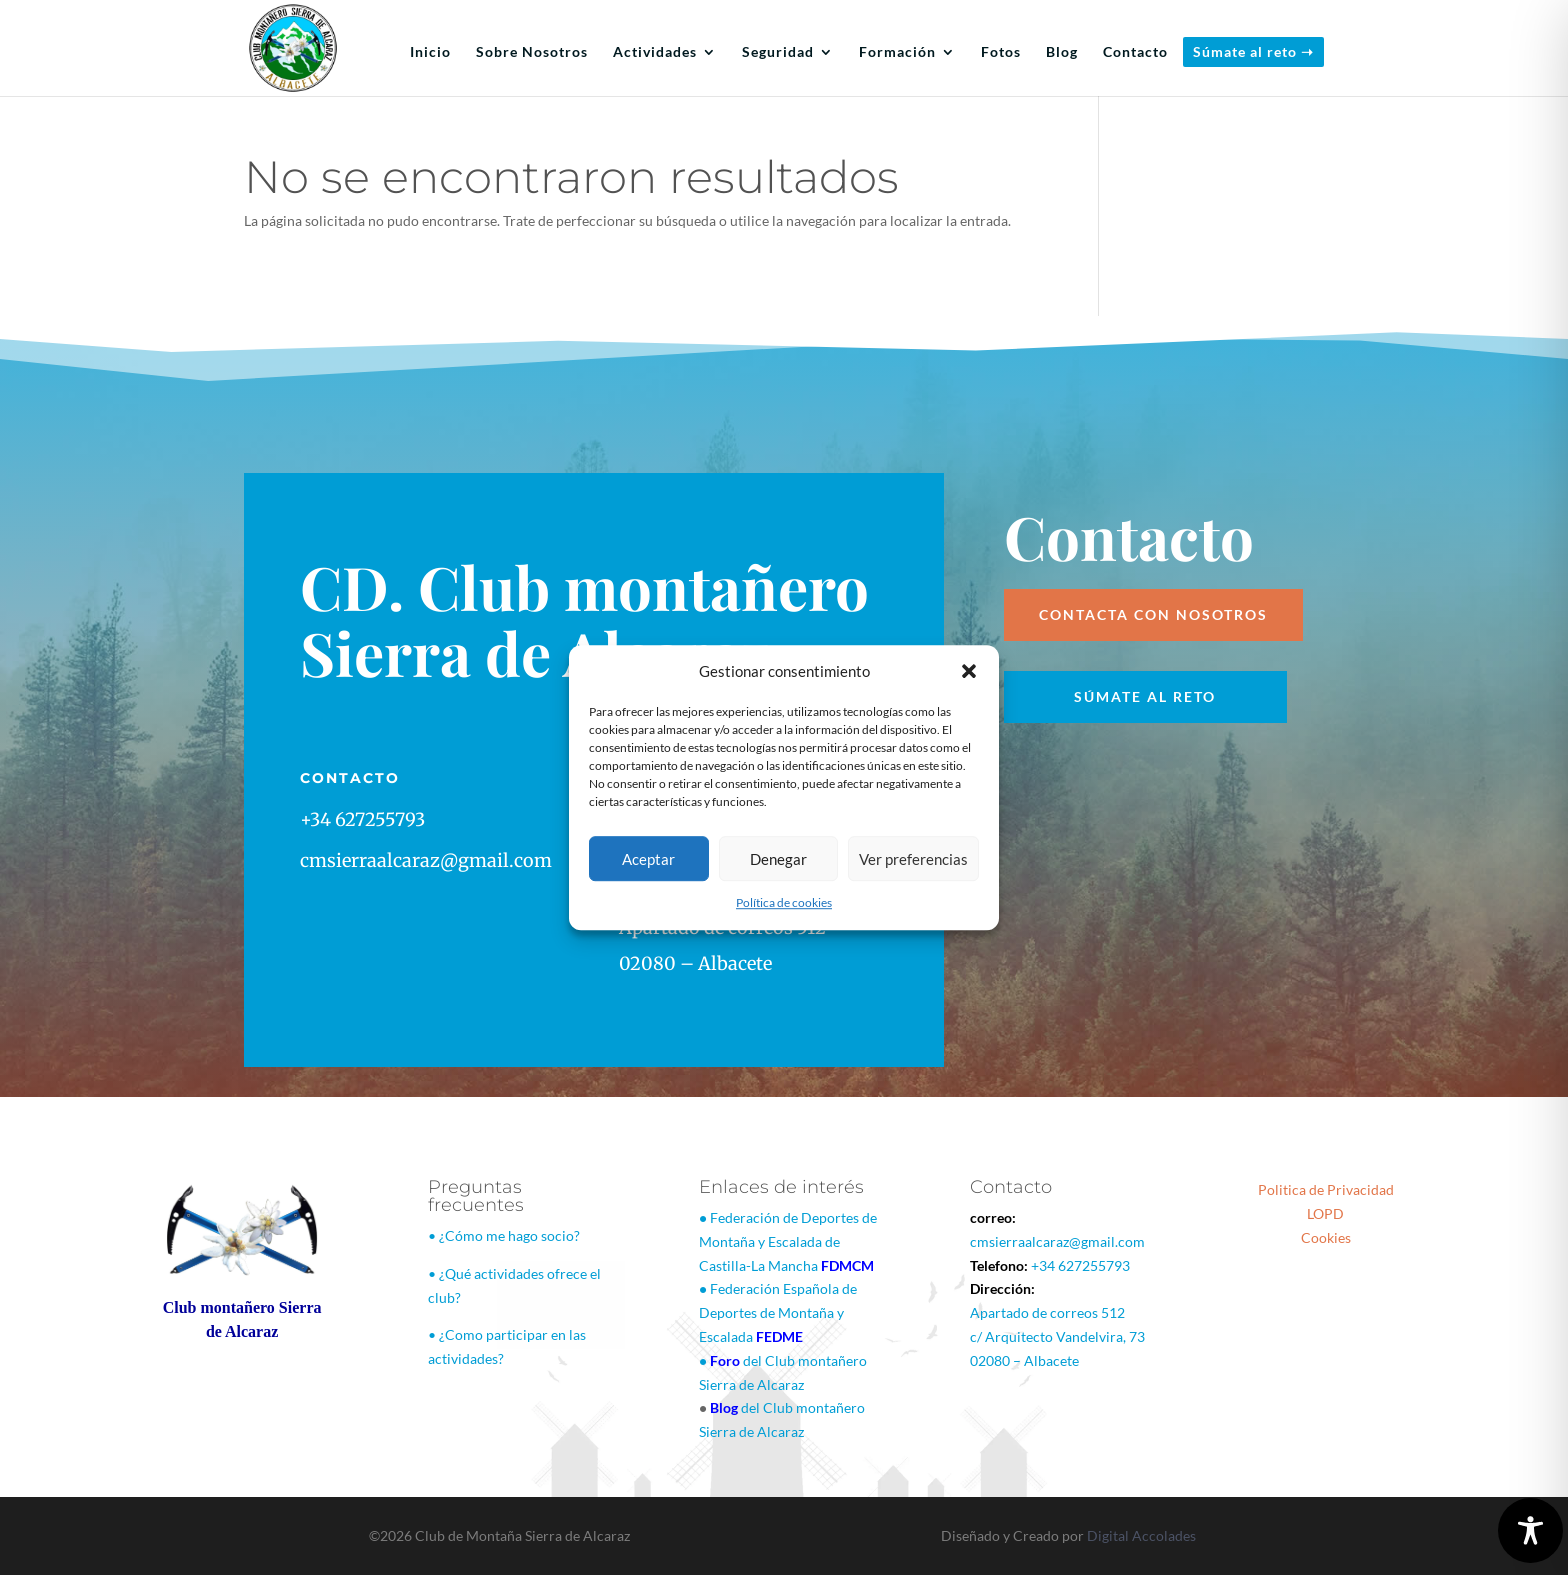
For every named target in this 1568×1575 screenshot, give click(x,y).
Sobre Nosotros (532, 52)
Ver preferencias (913, 859)
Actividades (655, 52)
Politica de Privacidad (1326, 1189)
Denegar (778, 859)
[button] (969, 672)
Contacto (1135, 52)
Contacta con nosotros (1153, 614)
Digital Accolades (1141, 1535)
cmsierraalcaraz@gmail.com (1057, 1241)
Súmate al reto (1145, 696)
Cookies (1326, 1237)
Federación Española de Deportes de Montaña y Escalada (778, 1312)
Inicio (430, 52)
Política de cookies (784, 903)
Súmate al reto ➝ (1253, 51)
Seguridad (778, 52)
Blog (1062, 52)
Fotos (1001, 52)
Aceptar (648, 859)
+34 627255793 (1080, 1265)
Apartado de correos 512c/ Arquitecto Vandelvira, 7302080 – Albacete (1057, 1336)
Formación (897, 52)
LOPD (1325, 1213)
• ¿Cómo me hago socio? (504, 1235)
